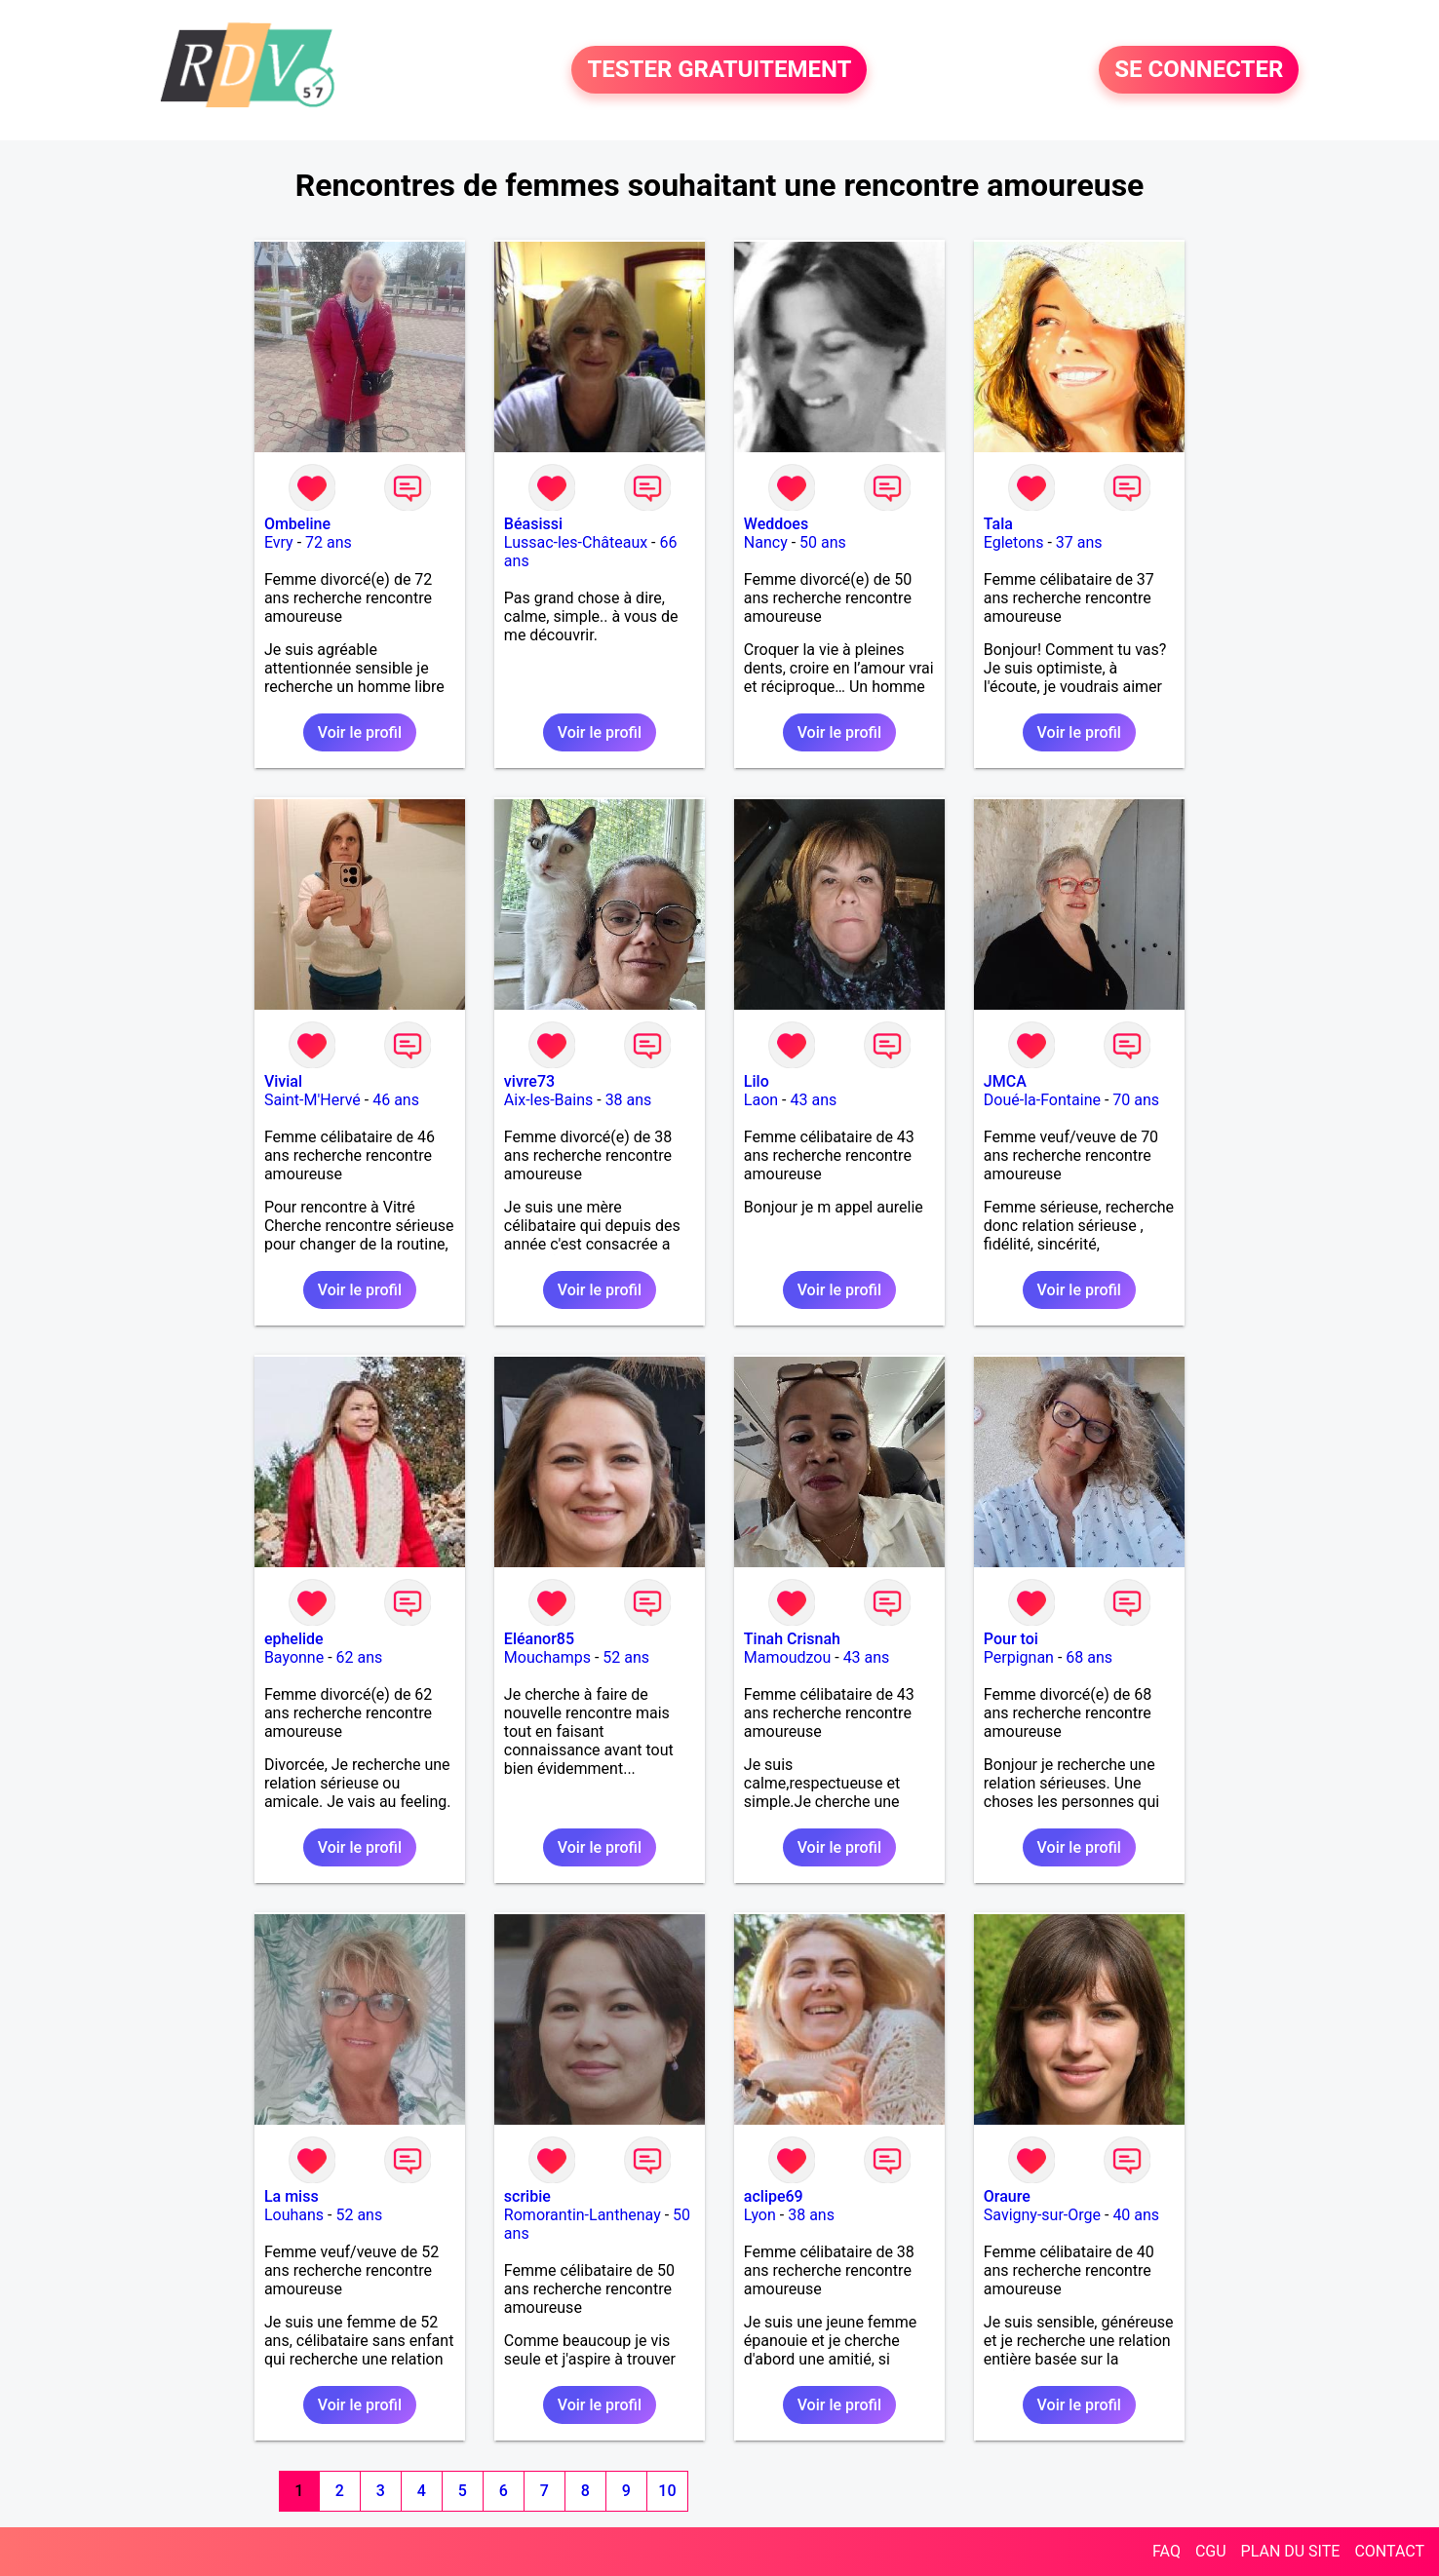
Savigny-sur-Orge (1042, 2215)
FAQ (1166, 2551)
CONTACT (1389, 2551)
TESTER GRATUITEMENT (719, 70)
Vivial (283, 1081)
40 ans (1135, 2215)
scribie (527, 2196)
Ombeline (297, 524)
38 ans (628, 1100)
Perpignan (1019, 1657)
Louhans (294, 2215)
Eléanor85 (539, 1639)
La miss (291, 2196)
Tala (998, 524)
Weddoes (776, 524)
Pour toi (1011, 1639)
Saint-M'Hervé (312, 1100)
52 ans (626, 1657)
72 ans (328, 542)
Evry (278, 542)
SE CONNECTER (1198, 70)
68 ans (1089, 1657)
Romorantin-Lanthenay (582, 2215)
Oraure (1007, 2196)
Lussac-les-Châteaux (575, 542)
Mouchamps (547, 1657)
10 (667, 2490)
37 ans (1079, 542)
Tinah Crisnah (792, 1639)
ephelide (294, 1639)
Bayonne (294, 1657)
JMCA (1005, 1081)
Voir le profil (360, 732)
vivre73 (529, 1081)
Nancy (766, 542)
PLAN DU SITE (1291, 2551)
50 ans (822, 542)
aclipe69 (773, 2196)
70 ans (1135, 1100)
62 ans (359, 1657)
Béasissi (533, 524)
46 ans (395, 1100)
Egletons (1014, 542)
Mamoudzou (787, 1657)
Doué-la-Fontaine (1042, 1100)
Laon (761, 1100)
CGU (1210, 2551)
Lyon (760, 2215)
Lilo (756, 1081)
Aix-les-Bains (548, 1100)
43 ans (813, 1100)
